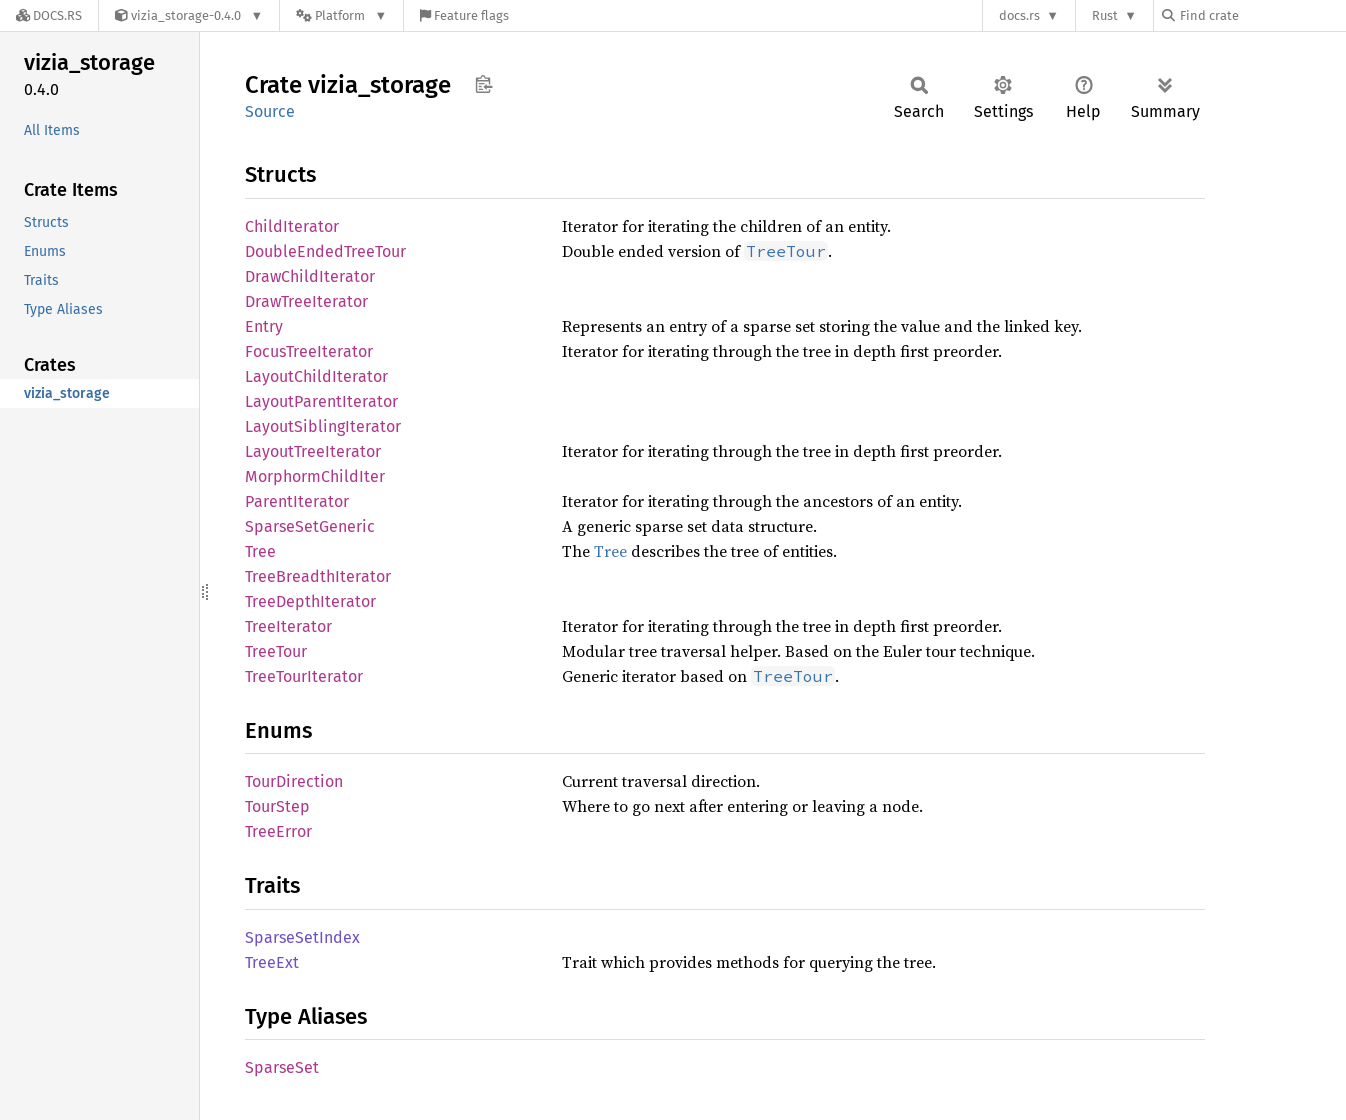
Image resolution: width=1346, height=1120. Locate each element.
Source (270, 111)
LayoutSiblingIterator (323, 426)
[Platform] (341, 15)
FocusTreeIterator (309, 351)
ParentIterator (297, 501)
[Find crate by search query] (1262, 15)
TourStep (277, 806)
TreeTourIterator (304, 676)
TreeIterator (288, 626)
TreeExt (272, 962)
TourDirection (294, 781)
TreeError (278, 831)
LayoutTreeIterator (313, 451)
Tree (260, 551)
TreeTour (276, 651)
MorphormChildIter (315, 476)
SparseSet (282, 1067)
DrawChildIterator (310, 276)
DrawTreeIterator (306, 301)
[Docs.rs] (49, 15)
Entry (264, 326)
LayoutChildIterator (316, 376)
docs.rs (1019, 15)
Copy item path (483, 84)
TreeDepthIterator (310, 601)
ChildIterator (292, 226)
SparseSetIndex (302, 937)
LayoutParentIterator (321, 401)
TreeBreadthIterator (318, 576)
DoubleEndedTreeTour (325, 251)
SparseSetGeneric (310, 526)
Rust (1105, 15)
